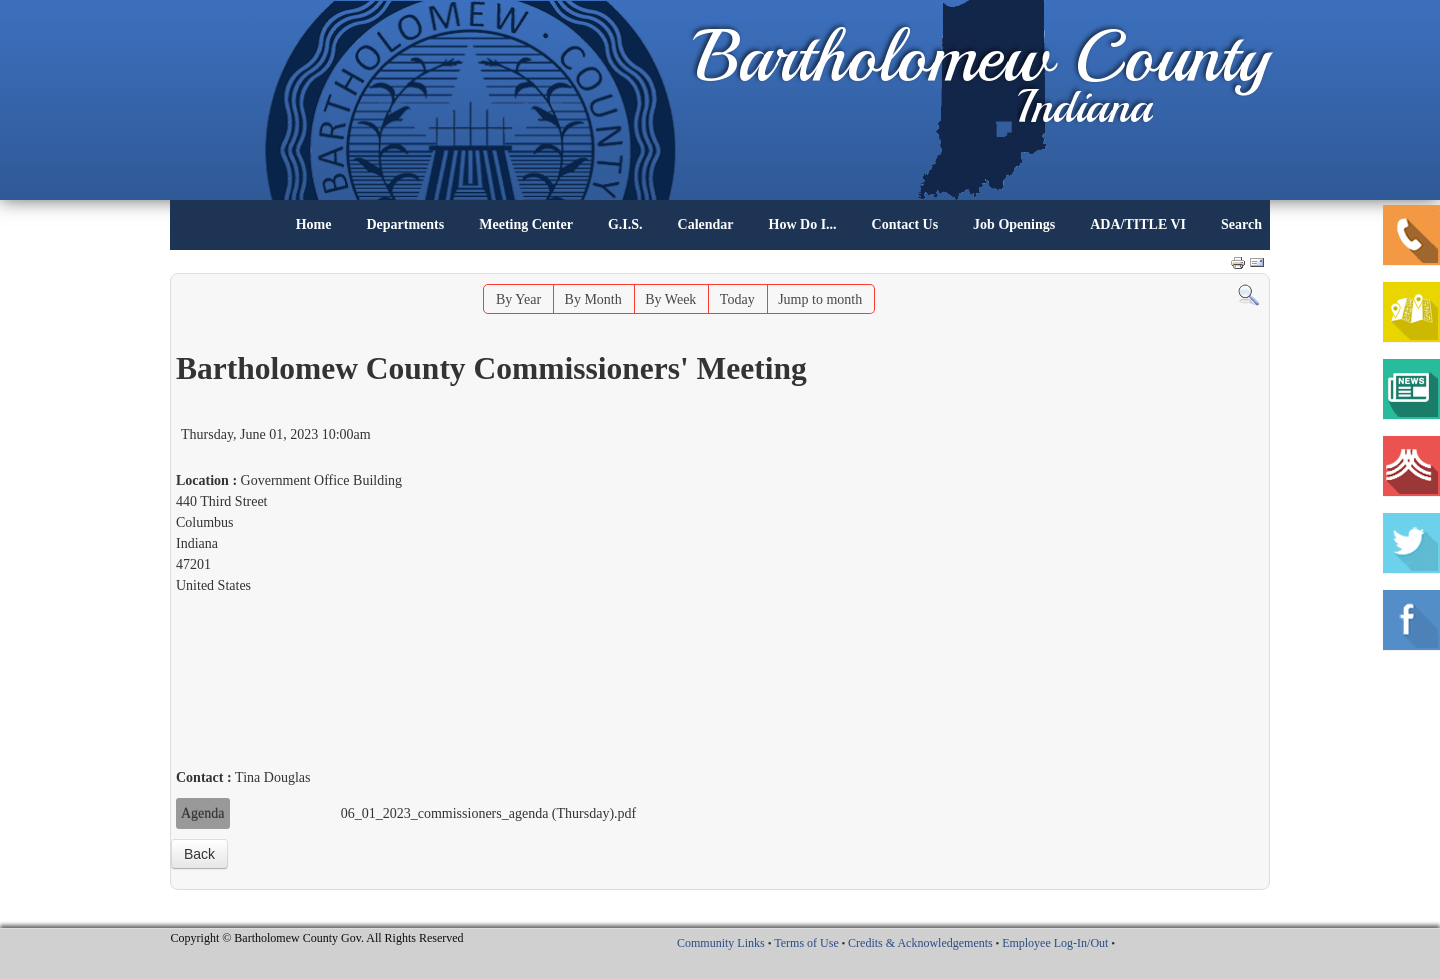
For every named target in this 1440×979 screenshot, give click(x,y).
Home (314, 224)
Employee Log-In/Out (1055, 943)
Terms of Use (806, 943)
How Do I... (803, 224)
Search (1241, 224)
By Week (670, 299)
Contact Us (905, 224)
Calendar (706, 224)
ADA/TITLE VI (1138, 224)
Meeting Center (526, 224)
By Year (518, 299)
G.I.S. (625, 224)
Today (737, 299)
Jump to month (820, 299)
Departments (405, 224)
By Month (593, 299)
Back (199, 854)
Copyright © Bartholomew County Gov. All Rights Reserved (317, 938)
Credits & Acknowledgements (920, 943)
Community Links (721, 943)
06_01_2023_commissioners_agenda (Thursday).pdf (489, 813)
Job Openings (1014, 224)
